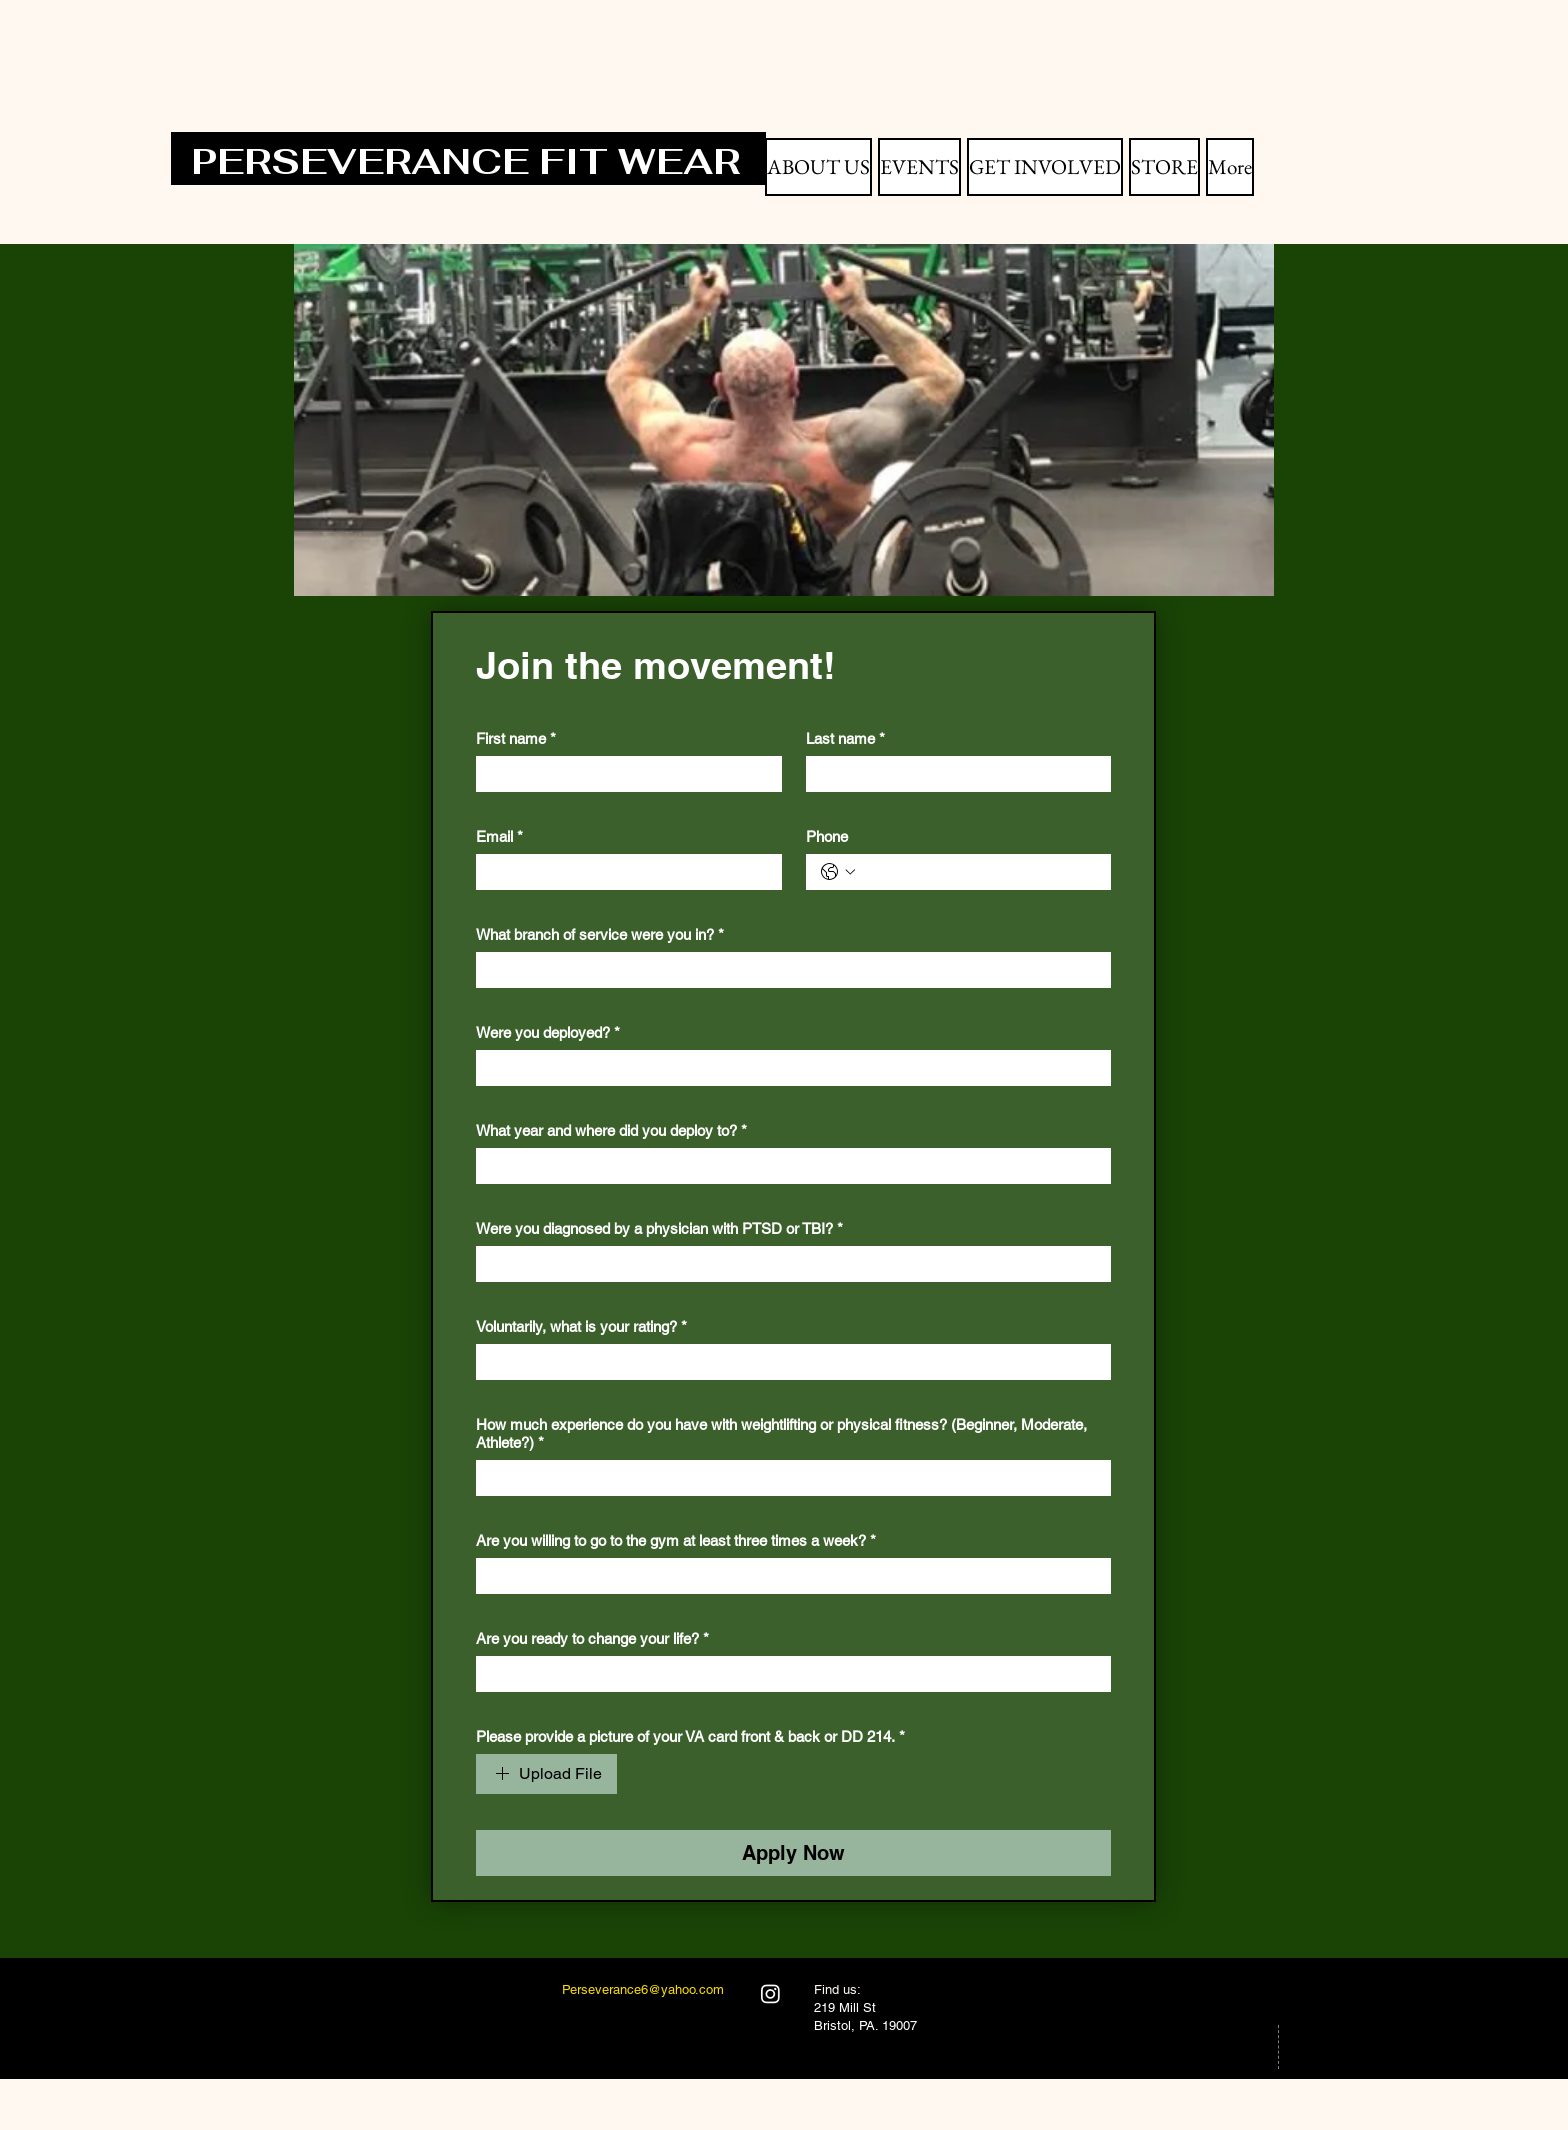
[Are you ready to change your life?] (787, 1674)
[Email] (623, 872)
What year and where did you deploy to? (611, 1131)
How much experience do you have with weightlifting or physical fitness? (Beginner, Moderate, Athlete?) (781, 1434)
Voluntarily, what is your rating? (581, 1327)
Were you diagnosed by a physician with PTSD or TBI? (659, 1229)
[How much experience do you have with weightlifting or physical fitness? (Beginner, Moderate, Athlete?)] (787, 1478)
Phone (827, 836)
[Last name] (953, 774)
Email (499, 837)
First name (516, 739)
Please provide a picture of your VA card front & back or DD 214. (690, 1737)
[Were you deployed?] (787, 1068)
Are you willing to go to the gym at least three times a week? (676, 1541)
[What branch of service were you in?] (787, 970)
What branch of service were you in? (600, 935)
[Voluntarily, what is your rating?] (787, 1362)
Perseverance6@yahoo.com (643, 1989)
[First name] (623, 774)
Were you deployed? (548, 1033)
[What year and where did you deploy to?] (787, 1166)
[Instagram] (770, 1993)
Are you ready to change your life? (592, 1639)
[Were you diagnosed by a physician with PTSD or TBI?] (787, 1264)
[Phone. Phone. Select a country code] (838, 872)
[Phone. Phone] (979, 872)
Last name (845, 739)
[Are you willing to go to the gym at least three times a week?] (787, 1576)
